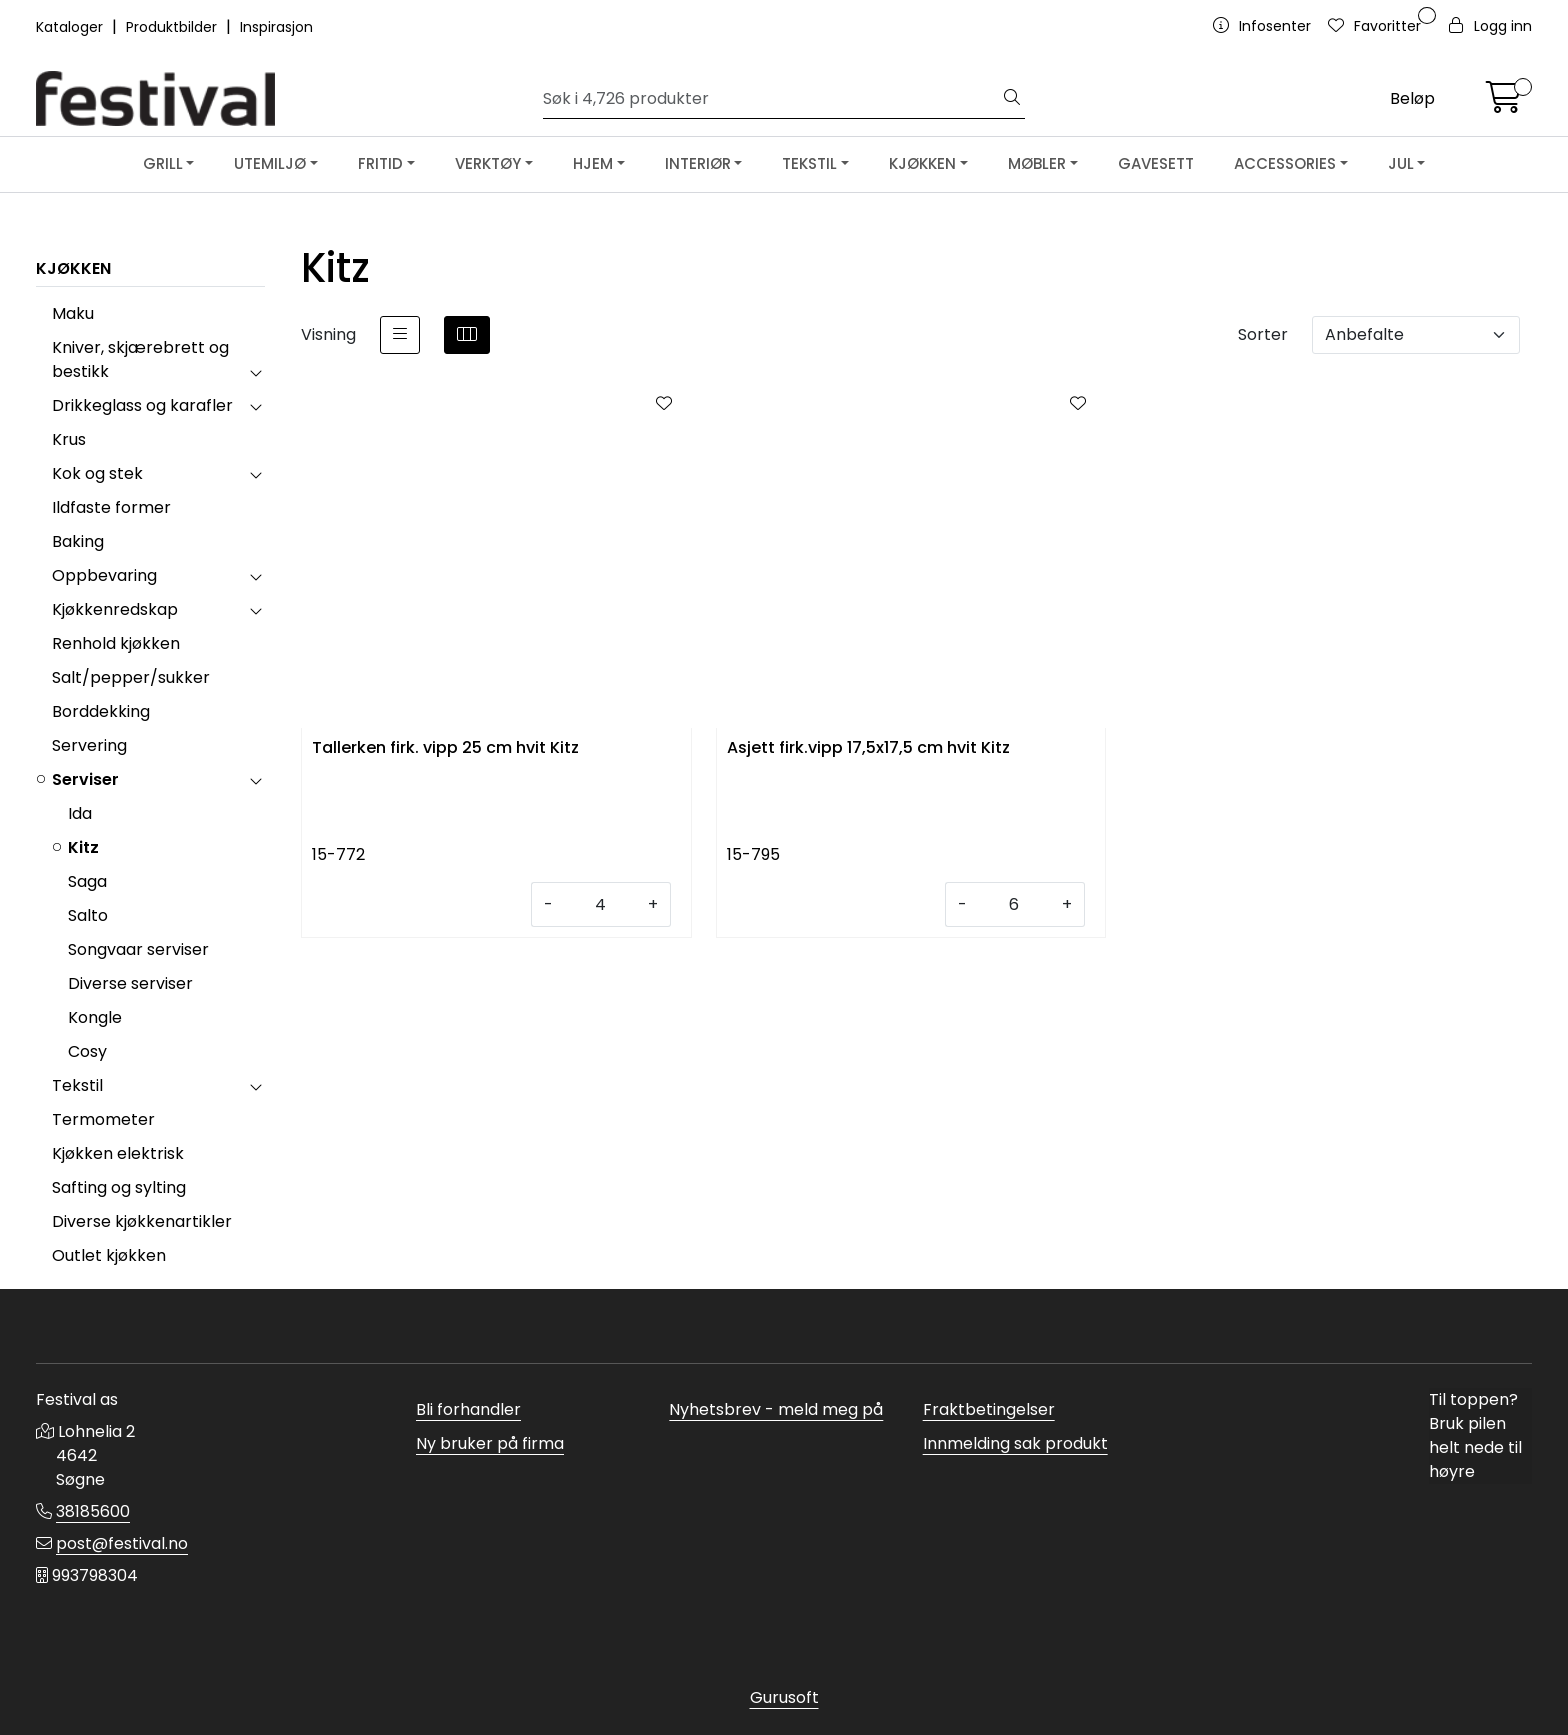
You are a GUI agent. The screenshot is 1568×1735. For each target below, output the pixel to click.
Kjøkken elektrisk (118, 1153)
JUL (1401, 163)
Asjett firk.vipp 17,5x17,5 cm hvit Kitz (868, 748)
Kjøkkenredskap (115, 609)
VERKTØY (488, 163)
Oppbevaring (104, 575)
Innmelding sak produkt (1015, 1443)
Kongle (95, 1017)
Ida (80, 813)
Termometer (103, 1119)
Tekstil (77, 1085)
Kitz (83, 847)
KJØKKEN (922, 163)
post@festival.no (122, 1543)
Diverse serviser (130, 983)
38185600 (93, 1511)
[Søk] (772, 99)
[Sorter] (1416, 335)
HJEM (593, 163)
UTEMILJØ (270, 163)
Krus (69, 439)
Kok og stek (97, 473)
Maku (73, 313)
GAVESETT (1156, 163)
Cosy (87, 1051)
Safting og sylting (119, 1187)
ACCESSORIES (1285, 163)
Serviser (85, 779)
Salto (88, 915)
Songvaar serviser (138, 949)
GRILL (163, 163)
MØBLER (1037, 163)
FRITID (380, 163)
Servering (89, 745)
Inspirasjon (276, 27)
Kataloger (71, 27)
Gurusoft (784, 1697)
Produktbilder (173, 27)
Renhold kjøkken (116, 643)
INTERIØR (698, 163)
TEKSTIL (809, 163)
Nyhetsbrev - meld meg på (776, 1409)
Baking (78, 541)
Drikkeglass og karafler (142, 405)
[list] (400, 335)
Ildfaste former (111, 507)
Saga (87, 881)
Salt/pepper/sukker (131, 677)
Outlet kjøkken (109, 1255)
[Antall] (600, 904)
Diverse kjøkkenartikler (142, 1221)
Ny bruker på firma (490, 1443)
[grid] (467, 335)
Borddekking (101, 711)
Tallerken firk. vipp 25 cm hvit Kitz (445, 748)
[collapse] (255, 372)
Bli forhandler (468, 1409)
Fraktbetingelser (989, 1409)
